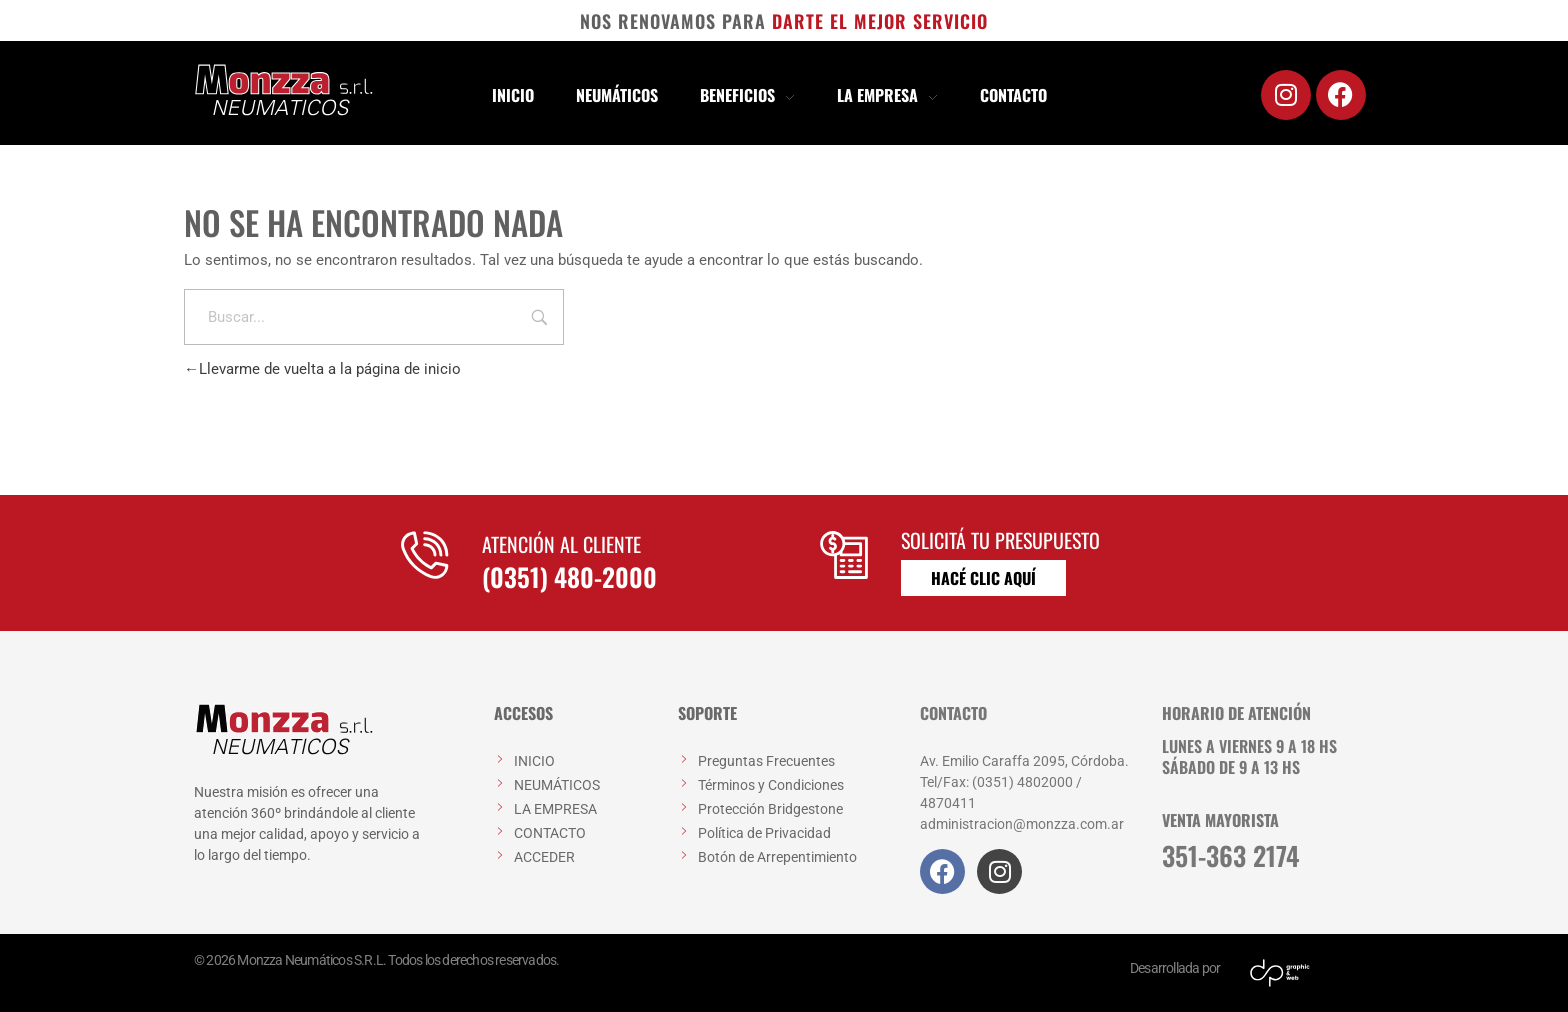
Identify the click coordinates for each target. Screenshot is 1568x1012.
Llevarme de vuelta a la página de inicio (322, 369)
